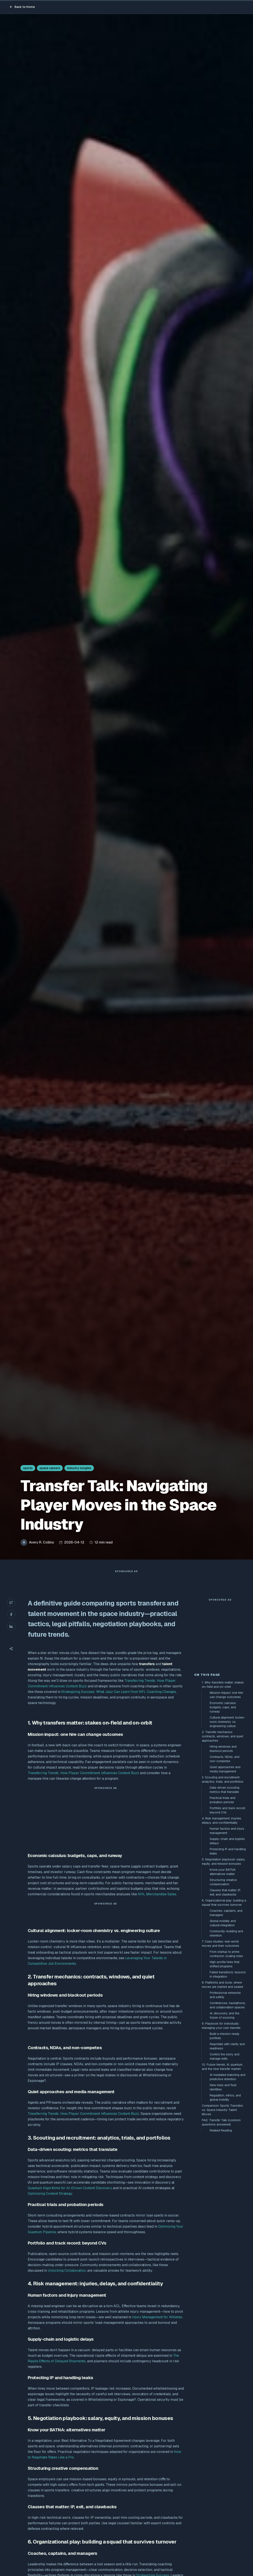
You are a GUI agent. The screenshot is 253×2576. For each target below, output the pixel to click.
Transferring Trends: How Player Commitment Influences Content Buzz (83, 1781)
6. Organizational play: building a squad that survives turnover (224, 1979)
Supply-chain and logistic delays (227, 1918)
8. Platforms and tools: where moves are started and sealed (222, 2061)
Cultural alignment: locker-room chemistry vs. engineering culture (227, 1798)
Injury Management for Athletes (157, 2325)
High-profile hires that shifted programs (224, 2041)
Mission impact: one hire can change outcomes (226, 1771)
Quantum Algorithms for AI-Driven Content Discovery (70, 2196)
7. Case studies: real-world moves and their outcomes (220, 2020)
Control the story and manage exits (224, 2133)
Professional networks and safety (225, 2072)
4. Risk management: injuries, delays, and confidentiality (222, 1897)
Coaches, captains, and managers (226, 1989)
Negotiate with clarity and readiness (227, 2123)
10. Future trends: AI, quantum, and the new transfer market (222, 2143)
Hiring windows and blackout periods (223, 1825)
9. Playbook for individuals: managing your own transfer (221, 2102)
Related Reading (221, 2207)
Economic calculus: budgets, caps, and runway (223, 1784)
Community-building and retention (226, 2010)
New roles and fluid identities (223, 2164)
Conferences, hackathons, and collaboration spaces (228, 2082)
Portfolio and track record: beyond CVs (228, 1887)
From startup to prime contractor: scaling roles (226, 2031)
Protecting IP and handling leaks (228, 1928)
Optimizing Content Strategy (50, 2202)
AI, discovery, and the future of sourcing (224, 2092)
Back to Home (22, 7)
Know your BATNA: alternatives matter (223, 1948)
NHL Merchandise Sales (157, 1902)
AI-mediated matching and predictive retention (227, 2154)
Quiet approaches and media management (225, 1846)
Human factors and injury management (227, 1907)
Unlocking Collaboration (67, 2279)
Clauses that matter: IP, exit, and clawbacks (225, 1969)
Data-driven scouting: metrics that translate (225, 1866)
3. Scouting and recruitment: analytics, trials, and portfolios (222, 1856)
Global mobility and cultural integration (223, 2000)
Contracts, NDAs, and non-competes (224, 1836)
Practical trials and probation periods (222, 1877)
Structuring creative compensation (223, 1959)
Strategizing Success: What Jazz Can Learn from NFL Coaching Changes (118, 1700)
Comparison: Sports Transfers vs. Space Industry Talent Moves (222, 2186)
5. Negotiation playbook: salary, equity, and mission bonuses (223, 1938)
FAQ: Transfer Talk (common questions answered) (221, 2199)
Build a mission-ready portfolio (225, 2113)
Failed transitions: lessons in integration (228, 2051)
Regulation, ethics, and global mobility (225, 2174)
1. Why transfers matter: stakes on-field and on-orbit (223, 1761)
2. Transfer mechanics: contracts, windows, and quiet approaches (222, 1813)
